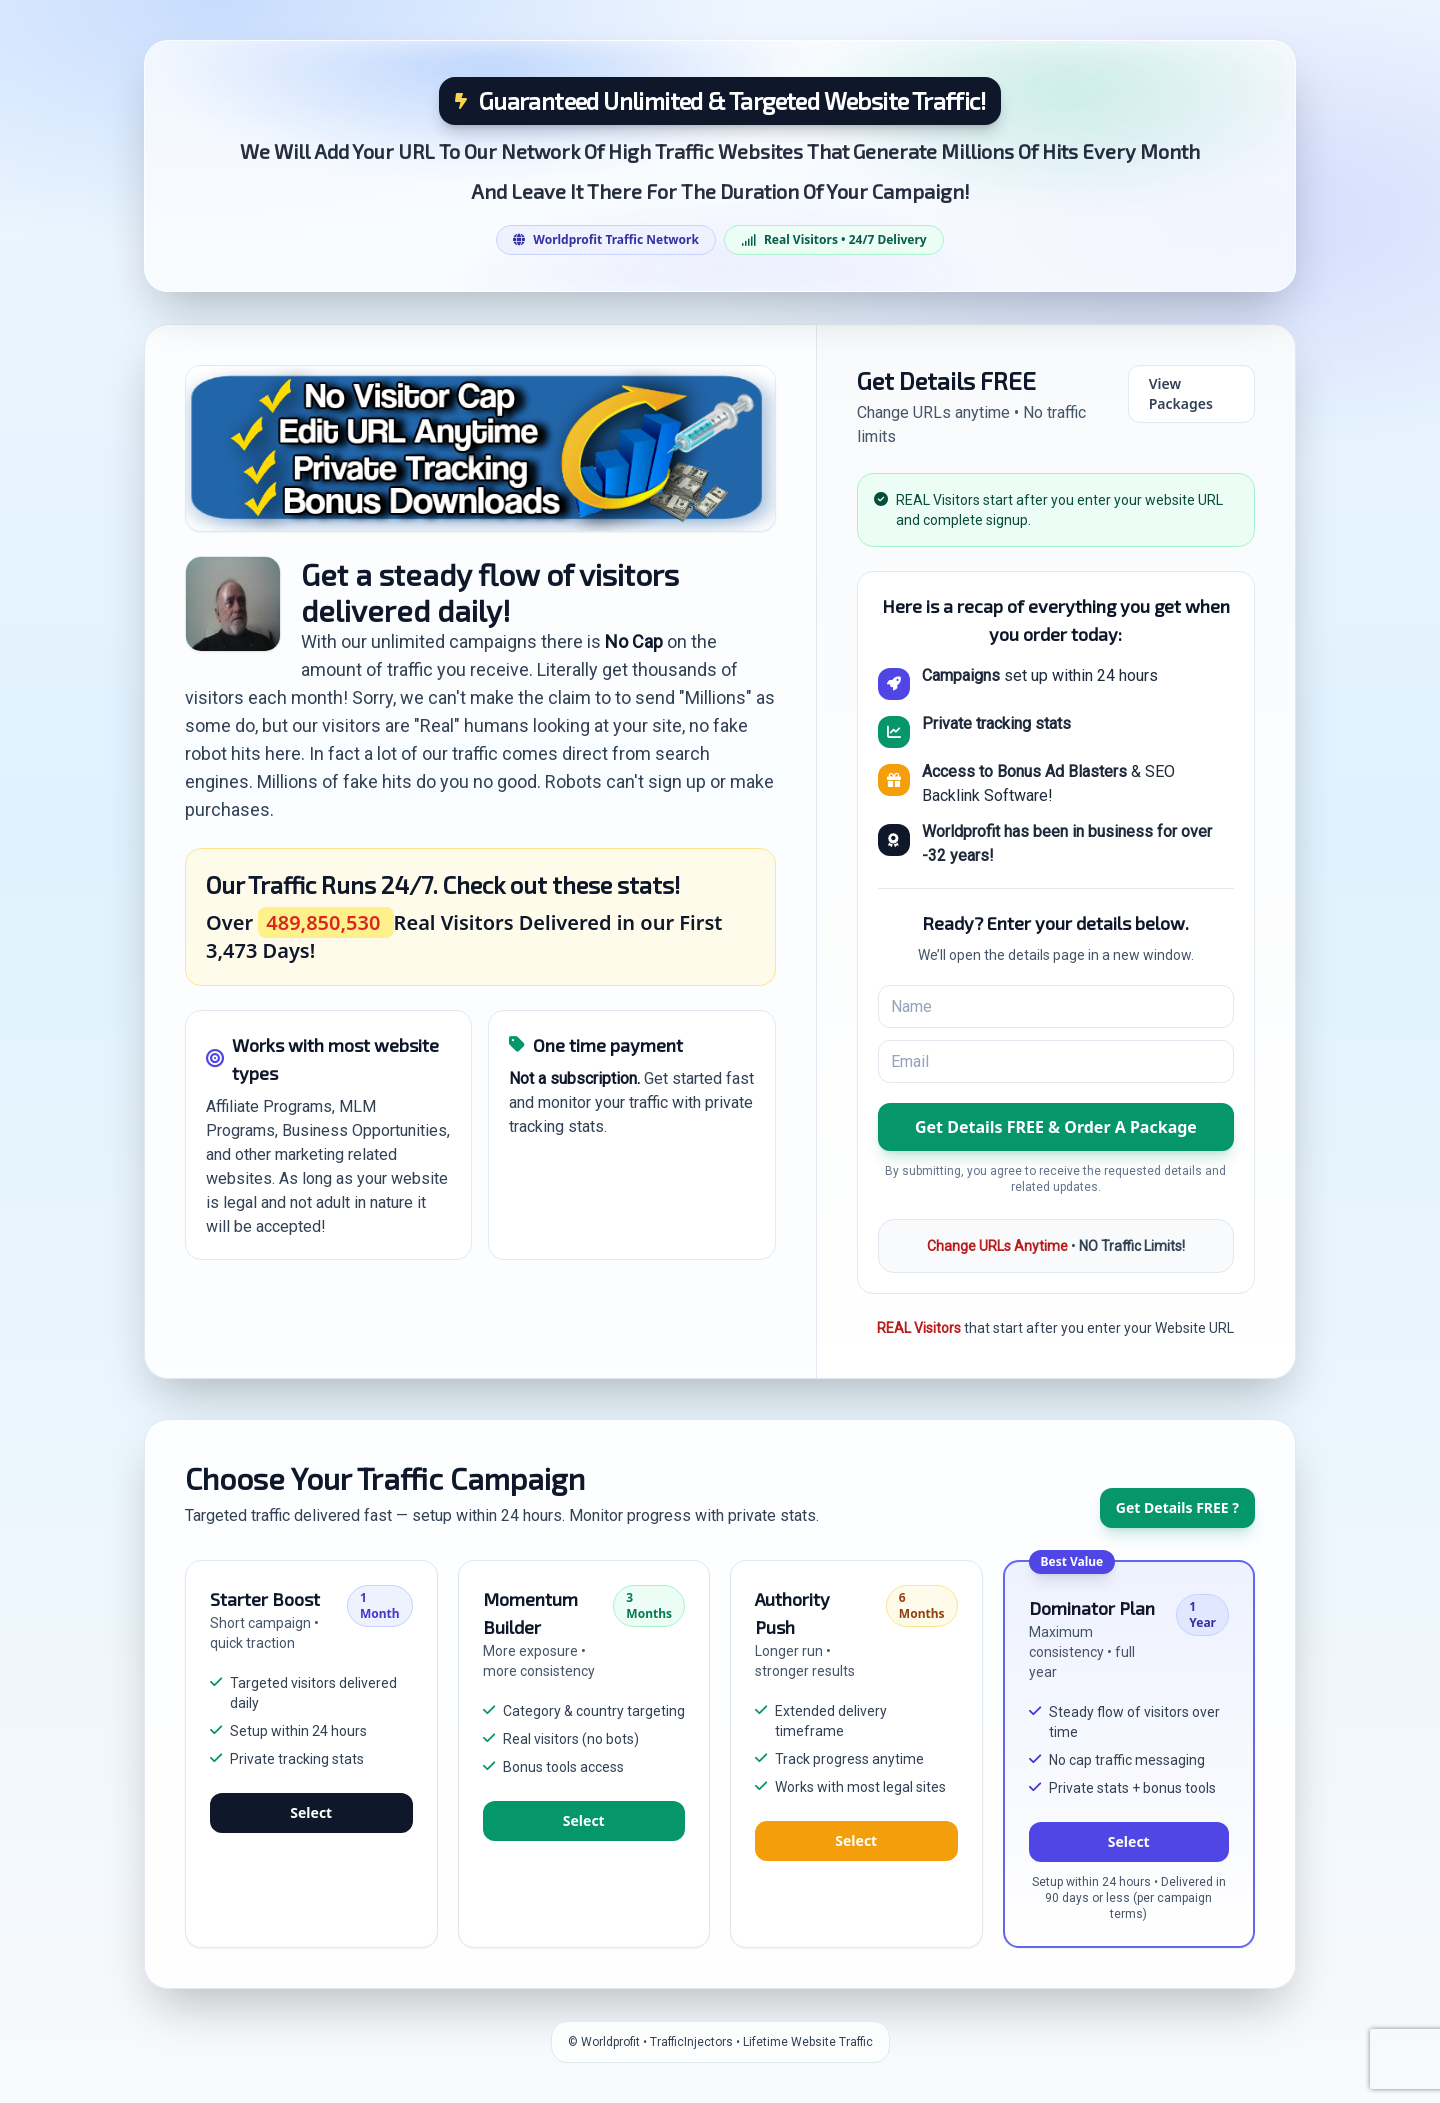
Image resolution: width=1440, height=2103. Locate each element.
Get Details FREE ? (1177, 1507)
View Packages (1181, 393)
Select (311, 1812)
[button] (1056, 1127)
